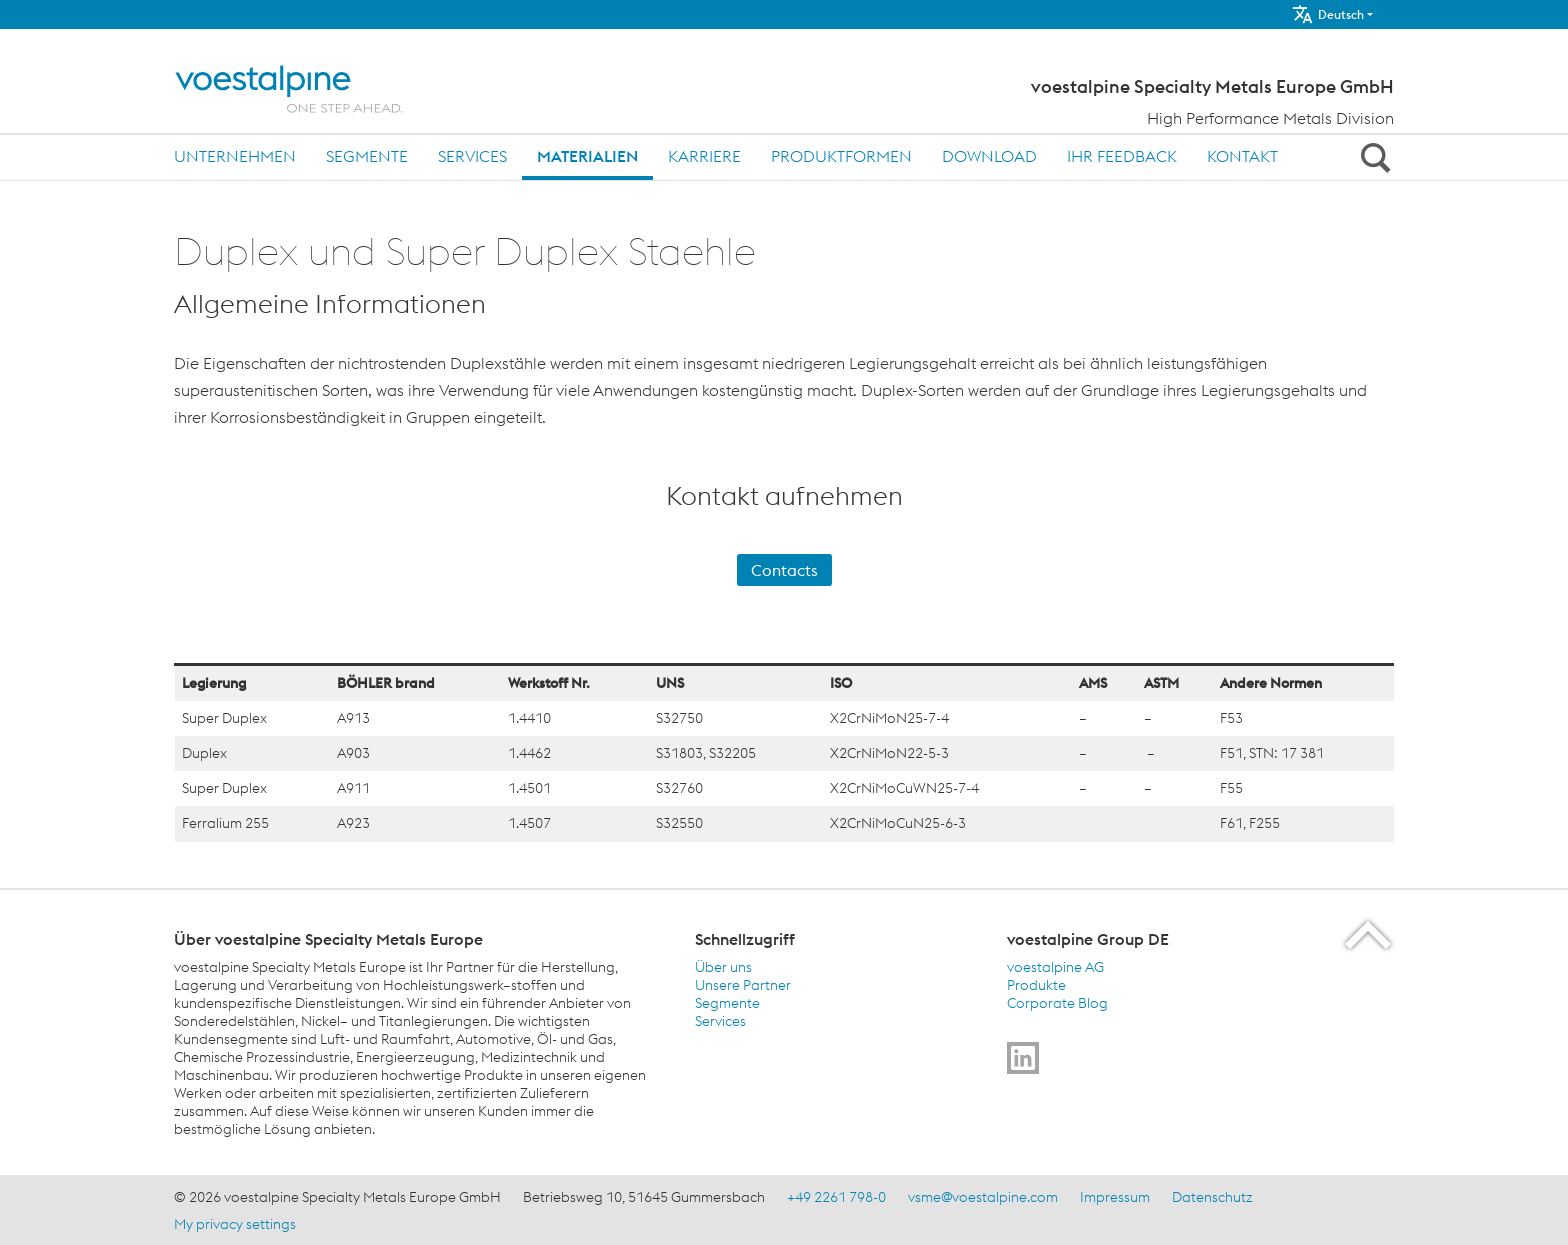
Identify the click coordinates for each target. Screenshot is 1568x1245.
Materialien (587, 156)
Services (472, 156)
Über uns (723, 967)
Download (989, 156)
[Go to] (1023, 1058)
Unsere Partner (743, 985)
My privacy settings (235, 1224)
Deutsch (1327, 14)
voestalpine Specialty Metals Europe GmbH (1212, 87)
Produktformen (841, 156)
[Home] (311, 89)
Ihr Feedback (1122, 156)
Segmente (367, 156)
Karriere (704, 156)
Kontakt (1242, 156)
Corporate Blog (1057, 1003)
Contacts (784, 570)
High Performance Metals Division (1270, 118)
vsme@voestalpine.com (983, 1197)
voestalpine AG (1055, 967)
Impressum (1115, 1197)
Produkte (1036, 985)
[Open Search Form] (1372, 157)
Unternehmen (235, 156)
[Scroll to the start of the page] (1369, 934)
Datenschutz (1212, 1197)
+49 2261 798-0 (836, 1197)
